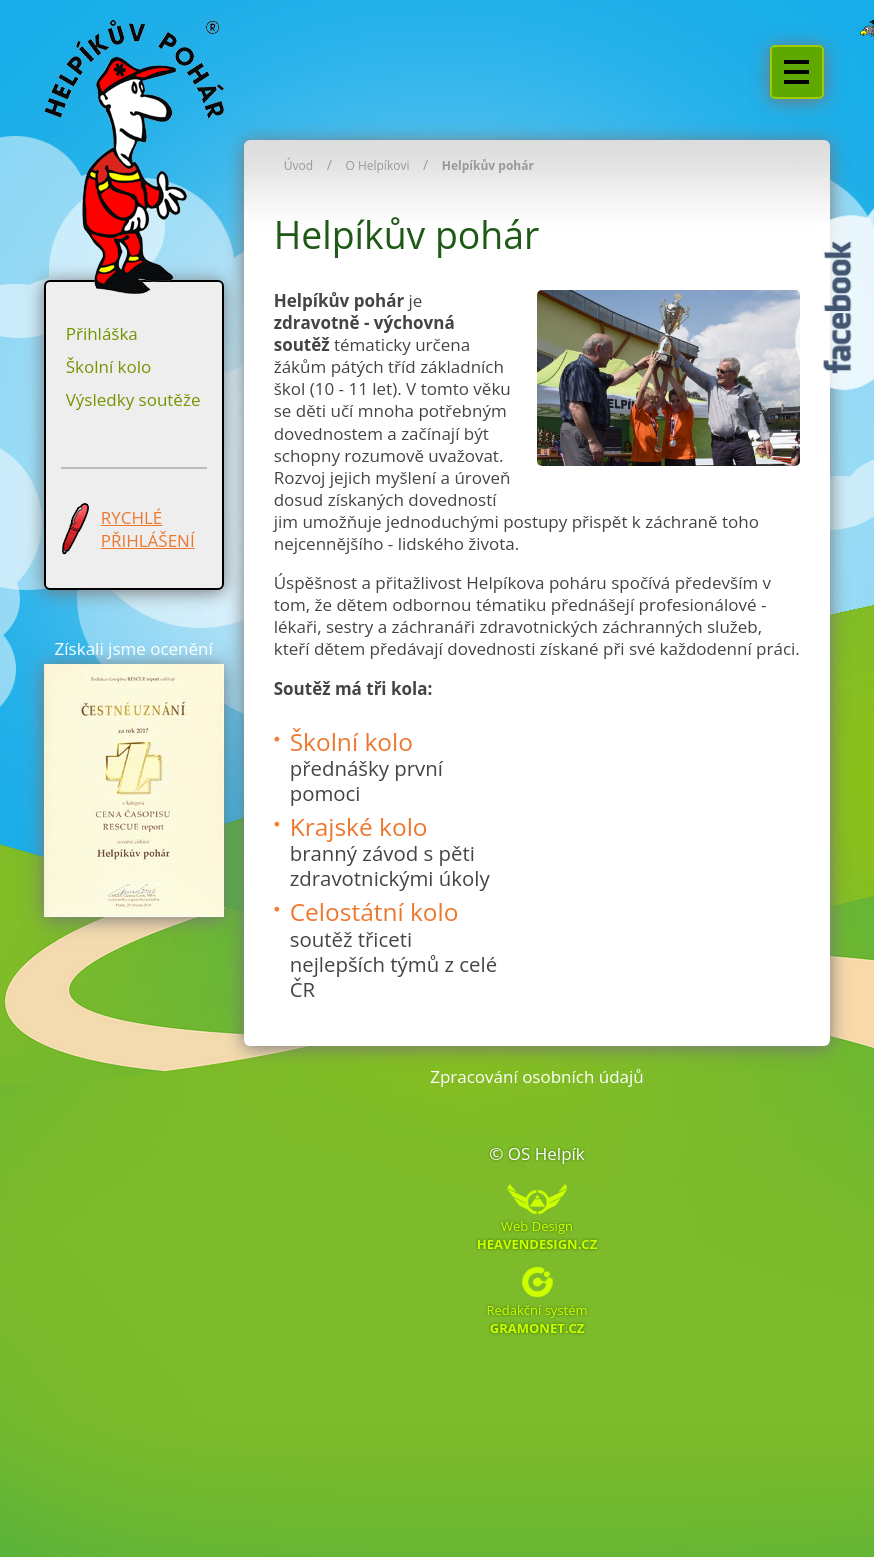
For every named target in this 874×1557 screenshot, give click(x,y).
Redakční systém (536, 1318)
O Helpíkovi (377, 165)
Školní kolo (109, 366)
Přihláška (102, 333)
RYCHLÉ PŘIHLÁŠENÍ (148, 529)
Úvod (298, 165)
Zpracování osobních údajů (537, 1076)
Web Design (537, 1234)
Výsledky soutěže (133, 399)
